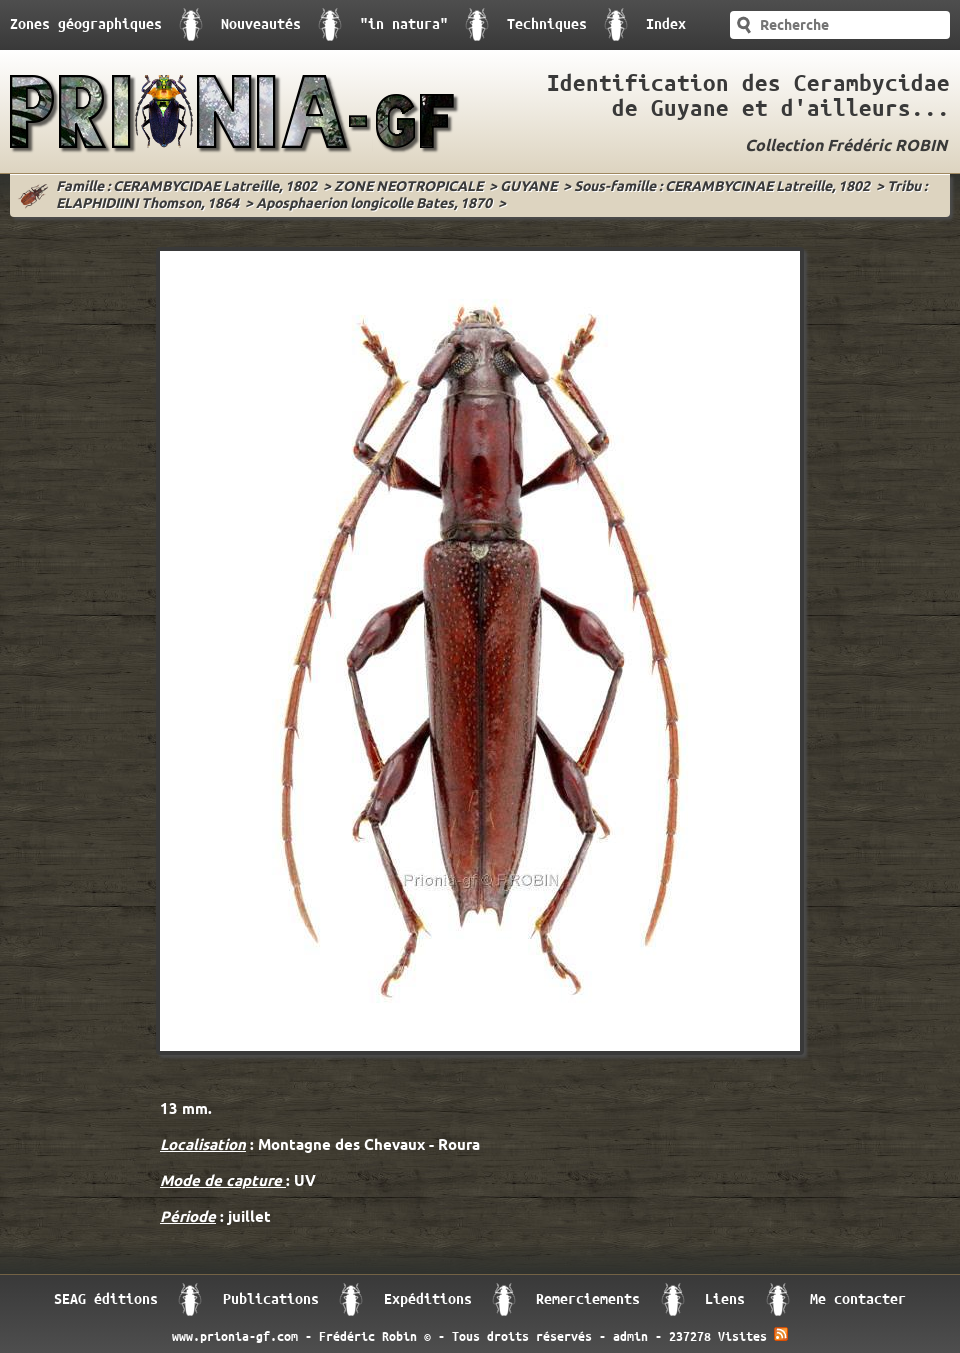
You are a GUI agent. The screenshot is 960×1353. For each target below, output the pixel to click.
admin (630, 1337)
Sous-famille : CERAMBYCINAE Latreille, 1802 (722, 187)
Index (666, 24)
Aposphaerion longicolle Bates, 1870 (374, 204)
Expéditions (428, 1299)
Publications (271, 1299)
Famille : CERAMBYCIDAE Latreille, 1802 (186, 187)
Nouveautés (261, 24)
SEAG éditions (106, 1299)
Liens (725, 1299)
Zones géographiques (86, 24)
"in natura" (404, 24)
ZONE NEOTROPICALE (408, 187)
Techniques (547, 24)
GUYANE (528, 187)
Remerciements (588, 1299)
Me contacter (858, 1299)
